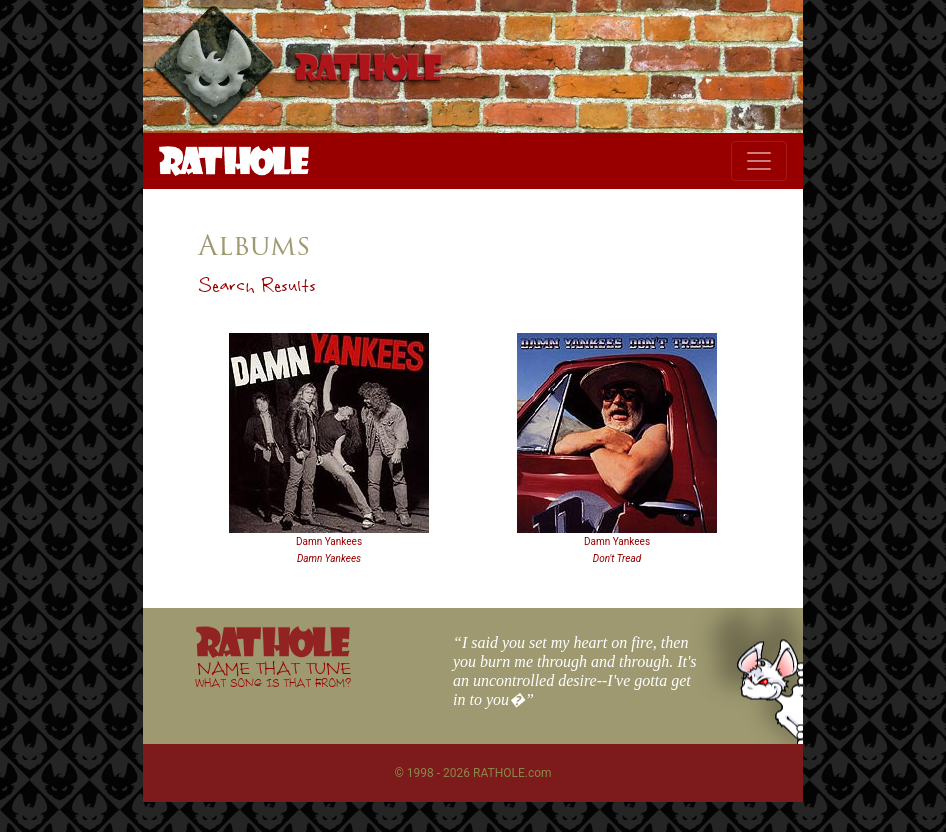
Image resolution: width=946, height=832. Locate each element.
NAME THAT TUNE (273, 673)
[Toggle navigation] (759, 161)
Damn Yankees (329, 541)
